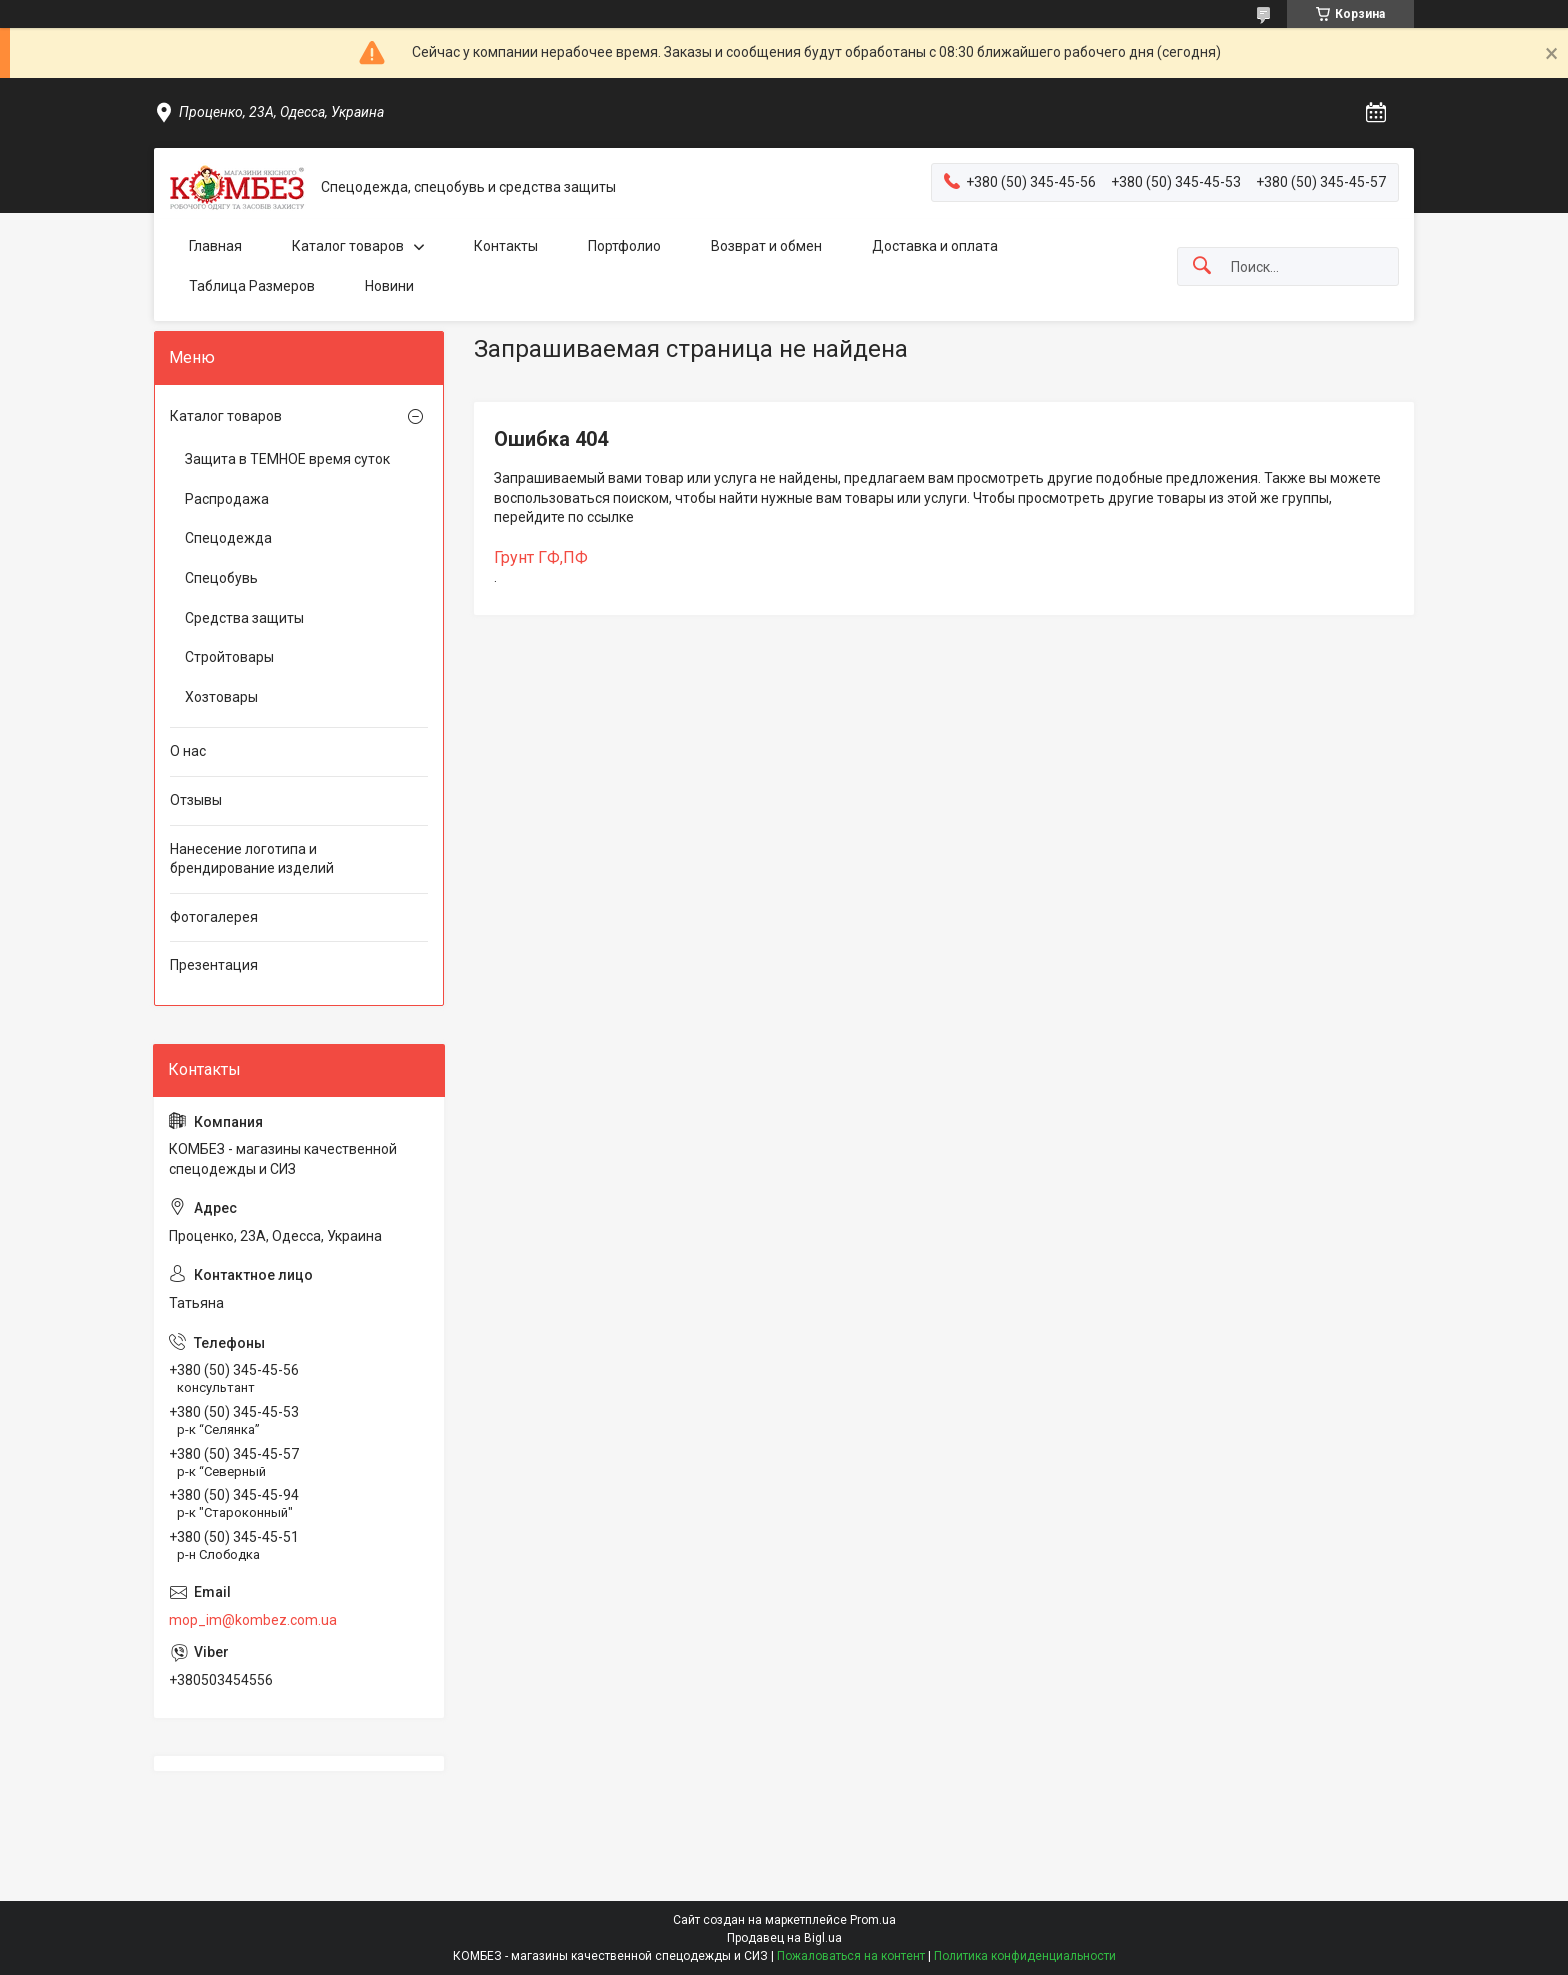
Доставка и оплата (935, 246)
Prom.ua (873, 1920)
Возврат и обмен (766, 246)
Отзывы (196, 800)
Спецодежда (228, 538)
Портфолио (624, 246)
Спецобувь (221, 578)
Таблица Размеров (252, 286)
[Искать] (1202, 266)
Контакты (506, 246)
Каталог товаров (348, 246)
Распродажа (227, 499)
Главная (215, 246)
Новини (389, 286)
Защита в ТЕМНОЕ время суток (287, 459)
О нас (188, 751)
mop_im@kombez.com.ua (253, 1620)
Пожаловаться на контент (851, 1956)
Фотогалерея (214, 917)
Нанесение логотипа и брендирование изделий (252, 859)
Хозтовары (221, 697)
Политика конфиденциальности (1025, 1956)
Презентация (214, 965)
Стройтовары (229, 657)
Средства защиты (244, 618)
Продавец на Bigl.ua (784, 1938)
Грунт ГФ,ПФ (541, 557)
